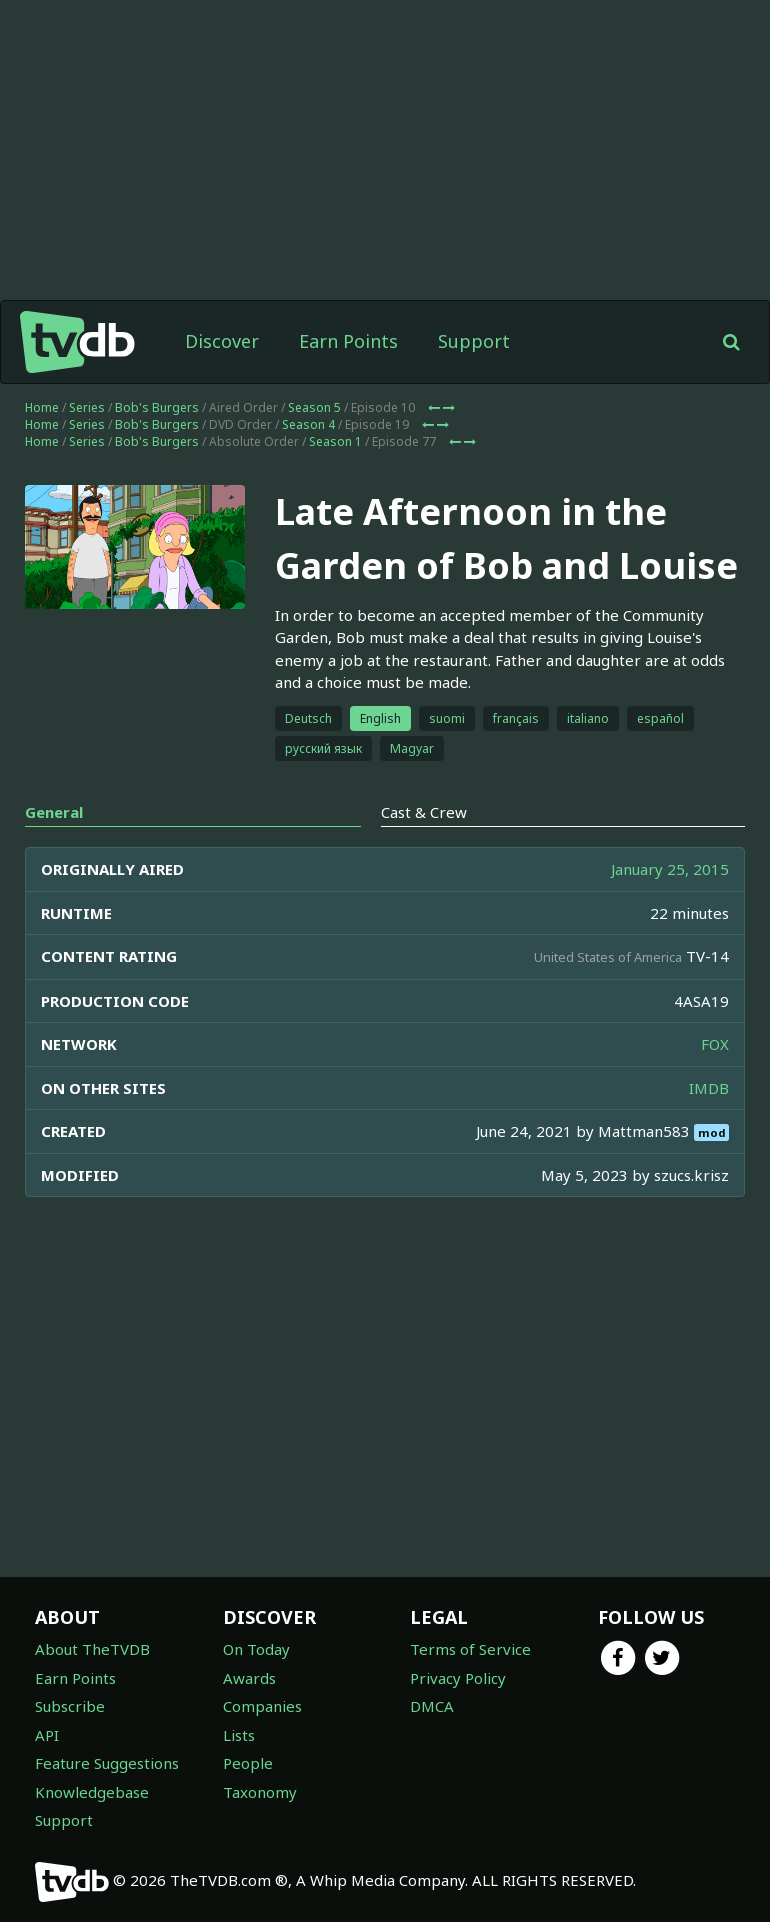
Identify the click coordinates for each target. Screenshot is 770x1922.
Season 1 (335, 441)
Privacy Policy (458, 1678)
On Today (256, 1649)
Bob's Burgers (157, 407)
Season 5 (314, 407)
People (248, 1763)
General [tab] (54, 812)
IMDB (709, 1088)
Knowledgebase (92, 1792)
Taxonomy (260, 1792)
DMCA (432, 1706)
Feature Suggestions (107, 1763)
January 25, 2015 (670, 869)
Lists (239, 1735)
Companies (262, 1706)
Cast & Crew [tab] (424, 812)
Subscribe (70, 1706)
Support (474, 341)
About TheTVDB (92, 1649)
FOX (715, 1044)
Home (42, 407)
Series (87, 407)
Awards (249, 1678)
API (47, 1735)
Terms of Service (470, 1649)
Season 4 (308, 424)
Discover (222, 341)
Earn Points (348, 341)
